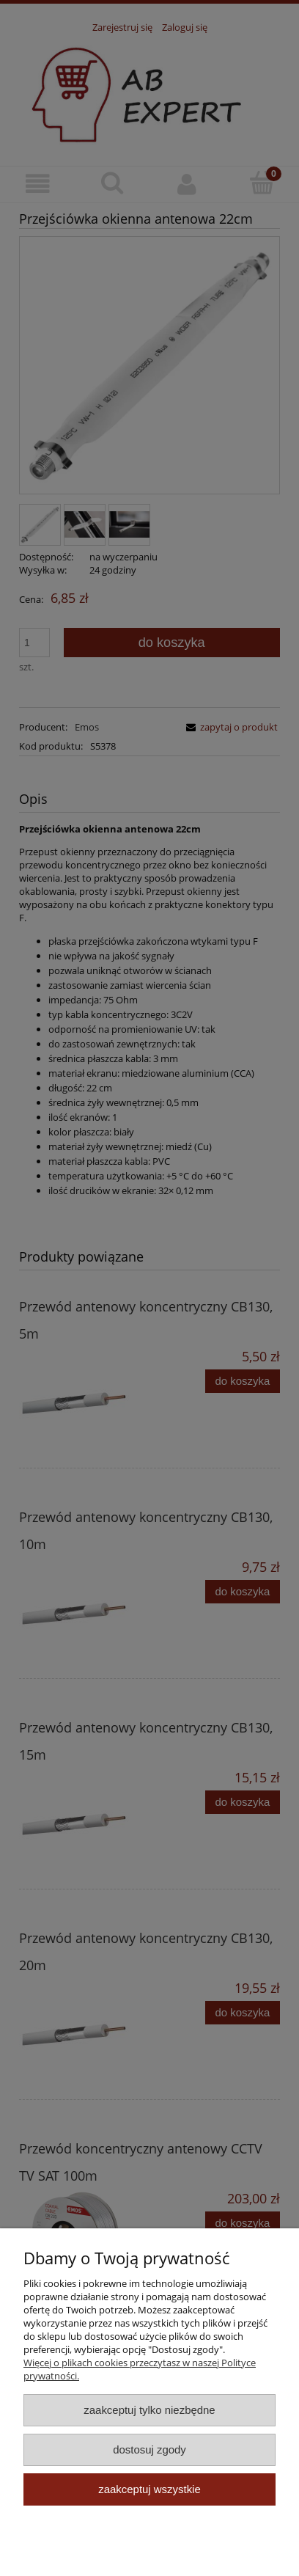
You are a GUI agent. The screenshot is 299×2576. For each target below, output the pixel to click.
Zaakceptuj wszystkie (149, 2489)
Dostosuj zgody (149, 2449)
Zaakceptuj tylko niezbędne (149, 2410)
